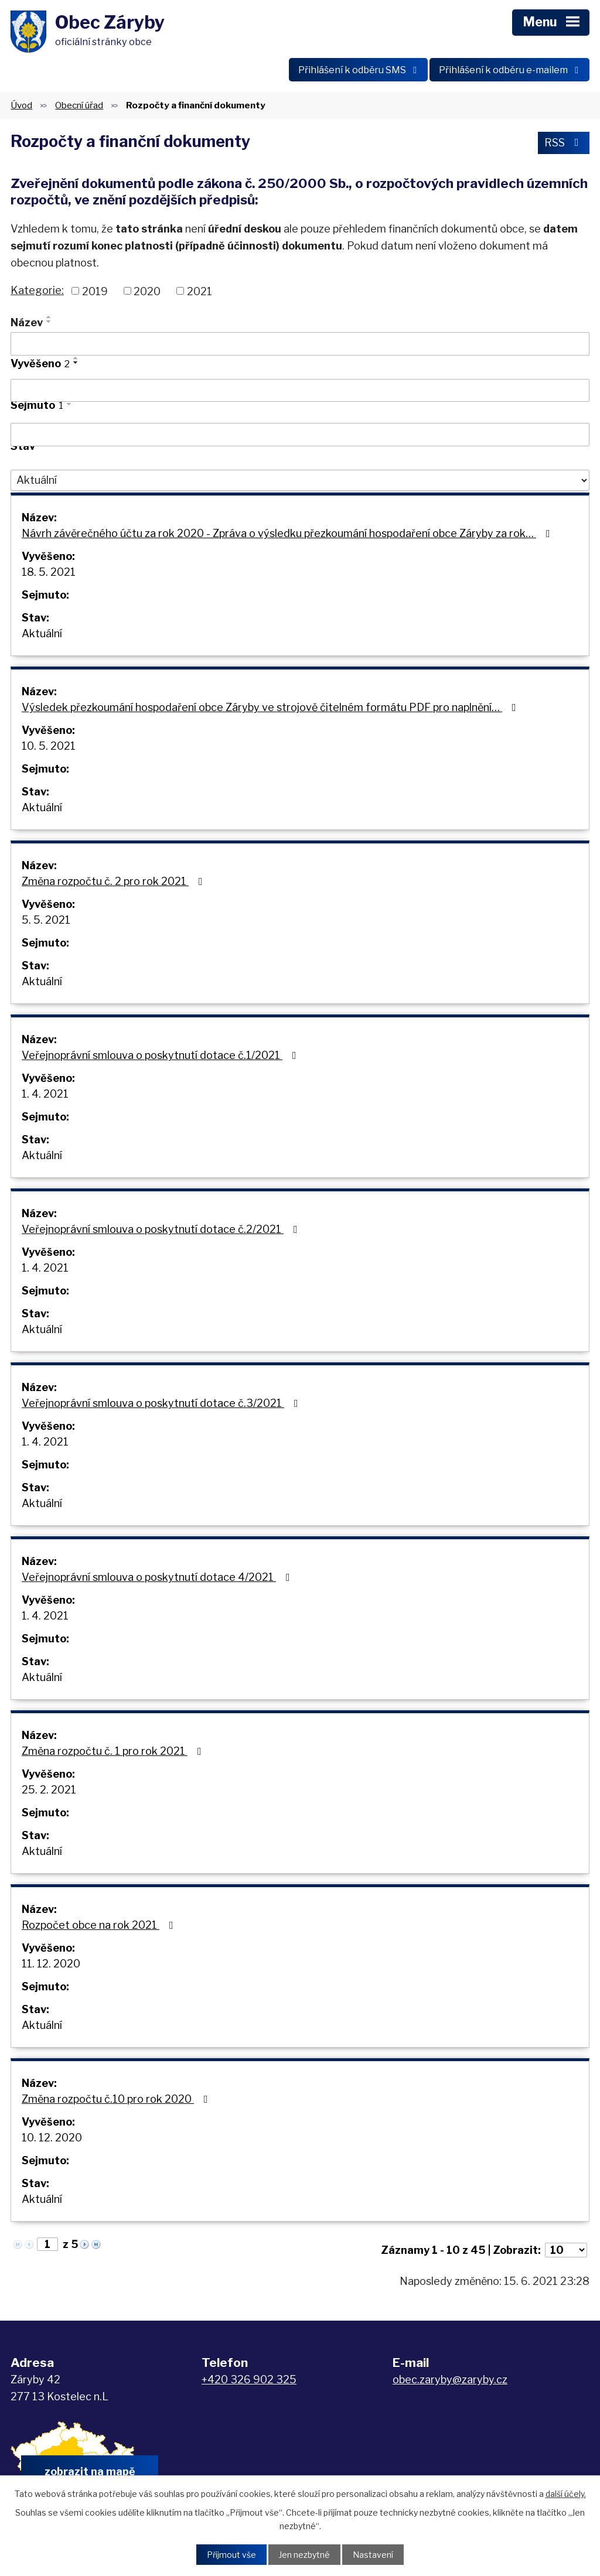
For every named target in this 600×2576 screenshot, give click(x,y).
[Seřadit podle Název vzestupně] (49, 317)
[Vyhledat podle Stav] (300, 480)
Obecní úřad (79, 105)
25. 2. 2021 (49, 1790)
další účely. (566, 2494)
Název (27, 322)
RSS (564, 142)
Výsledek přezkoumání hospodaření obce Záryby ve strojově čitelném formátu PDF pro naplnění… (271, 707)
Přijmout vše (231, 2555)
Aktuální (42, 633)
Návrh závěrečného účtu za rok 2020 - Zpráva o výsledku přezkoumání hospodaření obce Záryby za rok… (288, 533)
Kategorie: (37, 290)
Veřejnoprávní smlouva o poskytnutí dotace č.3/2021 (162, 1403)
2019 (95, 291)
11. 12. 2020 (51, 1963)
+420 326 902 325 (249, 2379)
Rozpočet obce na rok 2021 (100, 1925)
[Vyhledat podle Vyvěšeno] (300, 390)
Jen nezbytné (304, 2555)
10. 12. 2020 (52, 2137)
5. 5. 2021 (46, 920)
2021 (199, 291)
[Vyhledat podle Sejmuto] (300, 434)
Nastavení (373, 2555)
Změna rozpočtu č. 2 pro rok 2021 (114, 881)
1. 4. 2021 (45, 1094)
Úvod (21, 105)
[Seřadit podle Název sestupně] (49, 321)
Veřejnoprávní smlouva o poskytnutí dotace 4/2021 (158, 1577)
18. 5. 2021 (49, 572)
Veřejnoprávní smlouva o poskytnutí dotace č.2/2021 (162, 1229)
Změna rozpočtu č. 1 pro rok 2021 (114, 1751)
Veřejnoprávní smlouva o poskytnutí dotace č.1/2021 (161, 1055)
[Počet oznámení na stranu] (566, 2250)
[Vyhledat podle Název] (300, 344)
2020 (147, 291)
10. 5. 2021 (49, 746)
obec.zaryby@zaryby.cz (450, 2379)
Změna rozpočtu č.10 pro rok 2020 (117, 2099)
